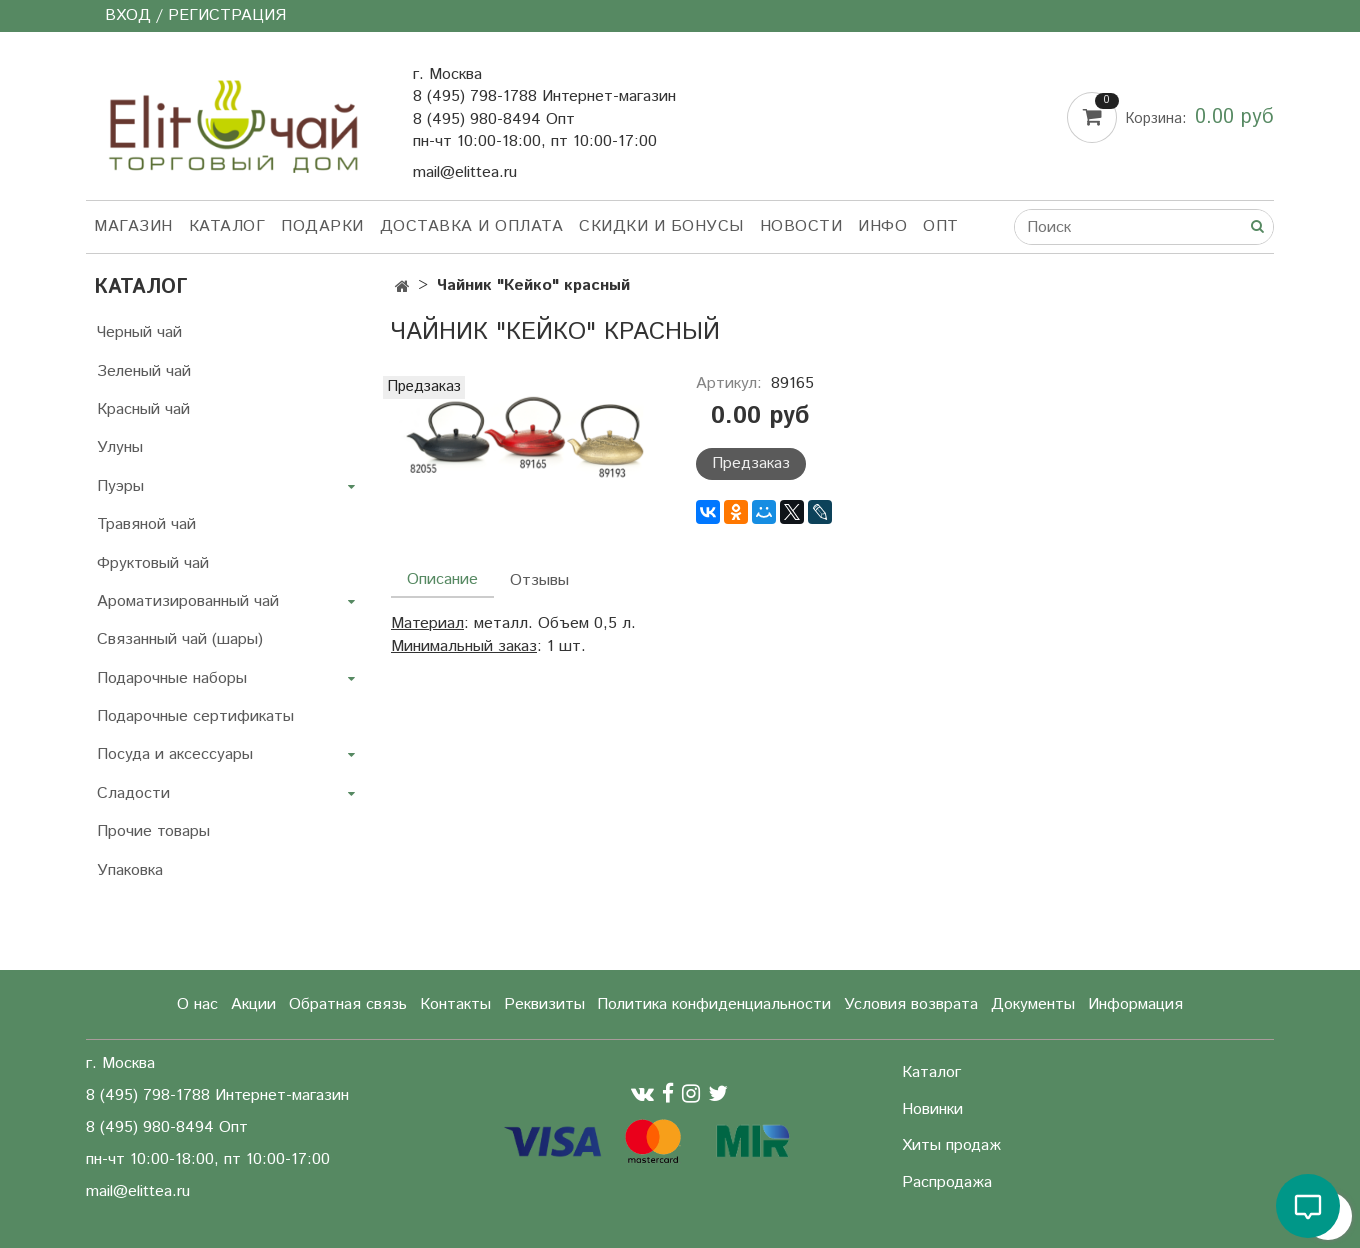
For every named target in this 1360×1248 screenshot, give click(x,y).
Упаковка (130, 870)
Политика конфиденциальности (714, 1004)
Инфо (882, 226)
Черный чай (139, 332)
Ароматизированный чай (188, 601)
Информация (1135, 1004)
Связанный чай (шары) (180, 639)
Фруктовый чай (153, 563)
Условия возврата (911, 1004)
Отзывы (539, 580)
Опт (941, 226)
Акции (253, 1004)
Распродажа (947, 1182)
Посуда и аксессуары (175, 754)
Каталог (227, 226)
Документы (1033, 1004)
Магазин (133, 226)
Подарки (322, 226)
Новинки (932, 1109)
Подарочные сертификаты (195, 716)
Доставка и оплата (472, 226)
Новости (801, 226)
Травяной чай (146, 524)
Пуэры (120, 486)
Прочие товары (153, 831)
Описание (442, 579)
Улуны (120, 447)
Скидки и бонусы (661, 226)
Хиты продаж (951, 1145)
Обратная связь (348, 1004)
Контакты (455, 1004)
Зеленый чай (144, 371)
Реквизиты (544, 1004)
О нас (197, 1004)
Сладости (133, 793)
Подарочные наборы (172, 678)
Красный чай (143, 409)
